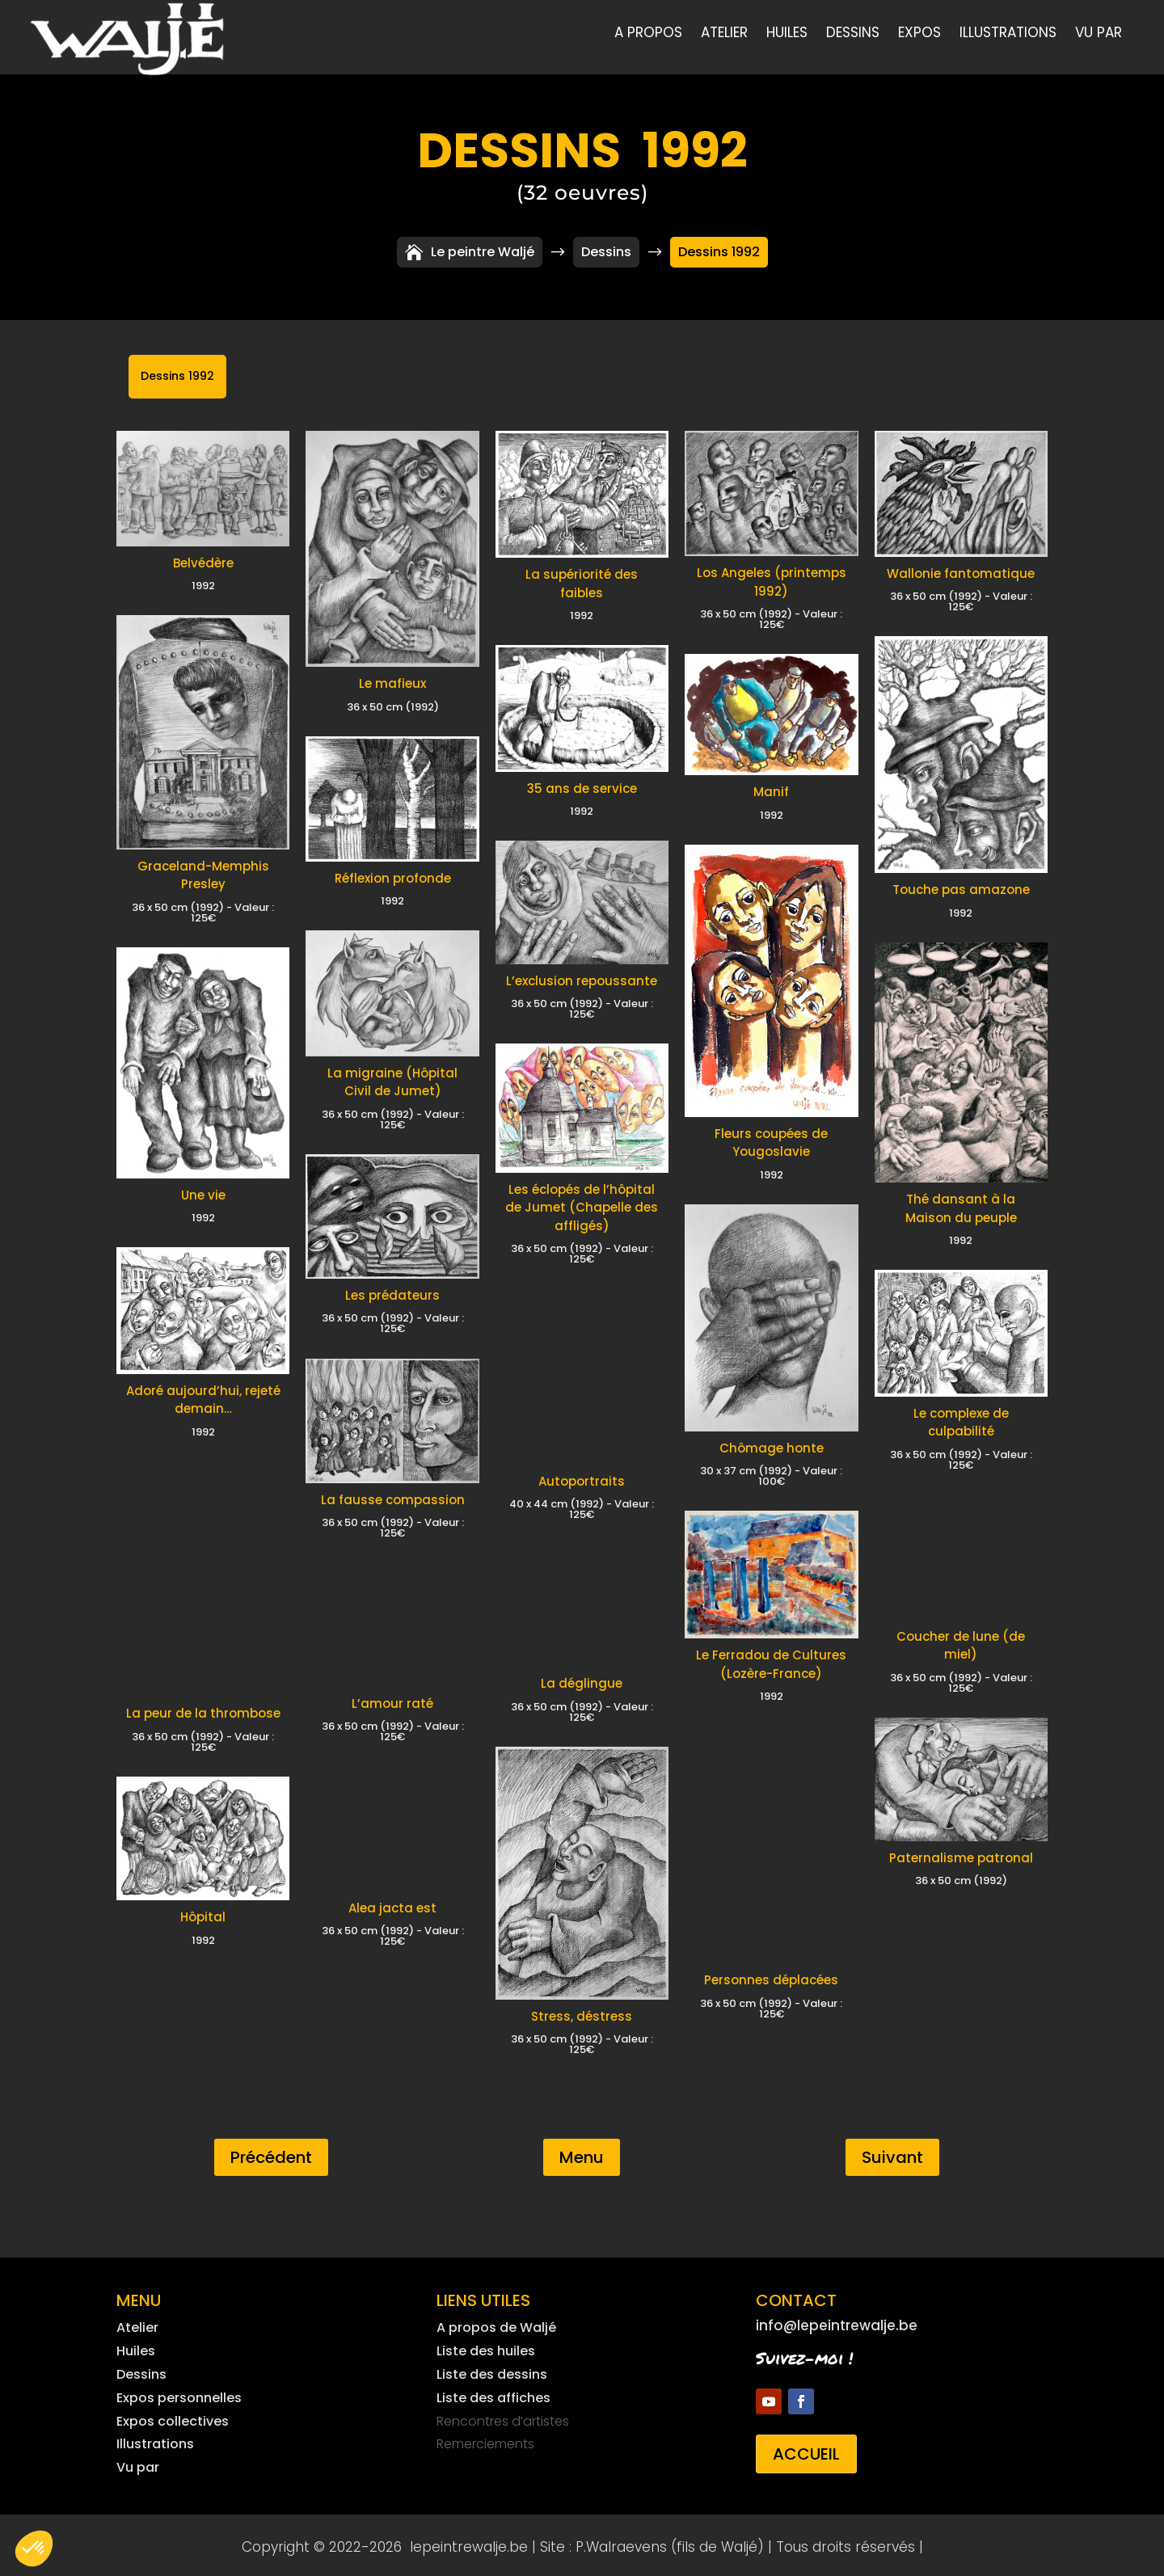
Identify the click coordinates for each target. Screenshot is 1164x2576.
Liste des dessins (491, 2370)
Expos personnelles (179, 2393)
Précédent (271, 2153)
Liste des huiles (485, 2347)
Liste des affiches (493, 2393)
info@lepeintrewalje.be (836, 2321)
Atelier (724, 34)
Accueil (806, 2450)
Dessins (852, 34)
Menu (581, 2153)
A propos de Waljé (496, 2323)
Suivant (892, 2153)
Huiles (787, 34)
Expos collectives (172, 2417)
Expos (919, 34)
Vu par (1098, 34)
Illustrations (1007, 34)
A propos (648, 34)
